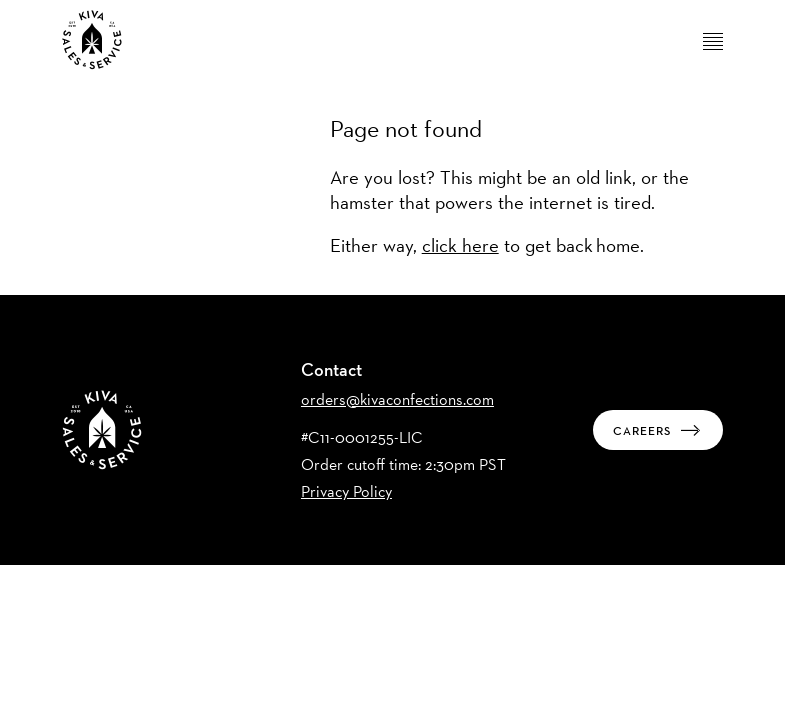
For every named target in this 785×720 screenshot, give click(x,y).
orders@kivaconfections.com (397, 399)
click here (460, 245)
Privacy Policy (346, 491)
